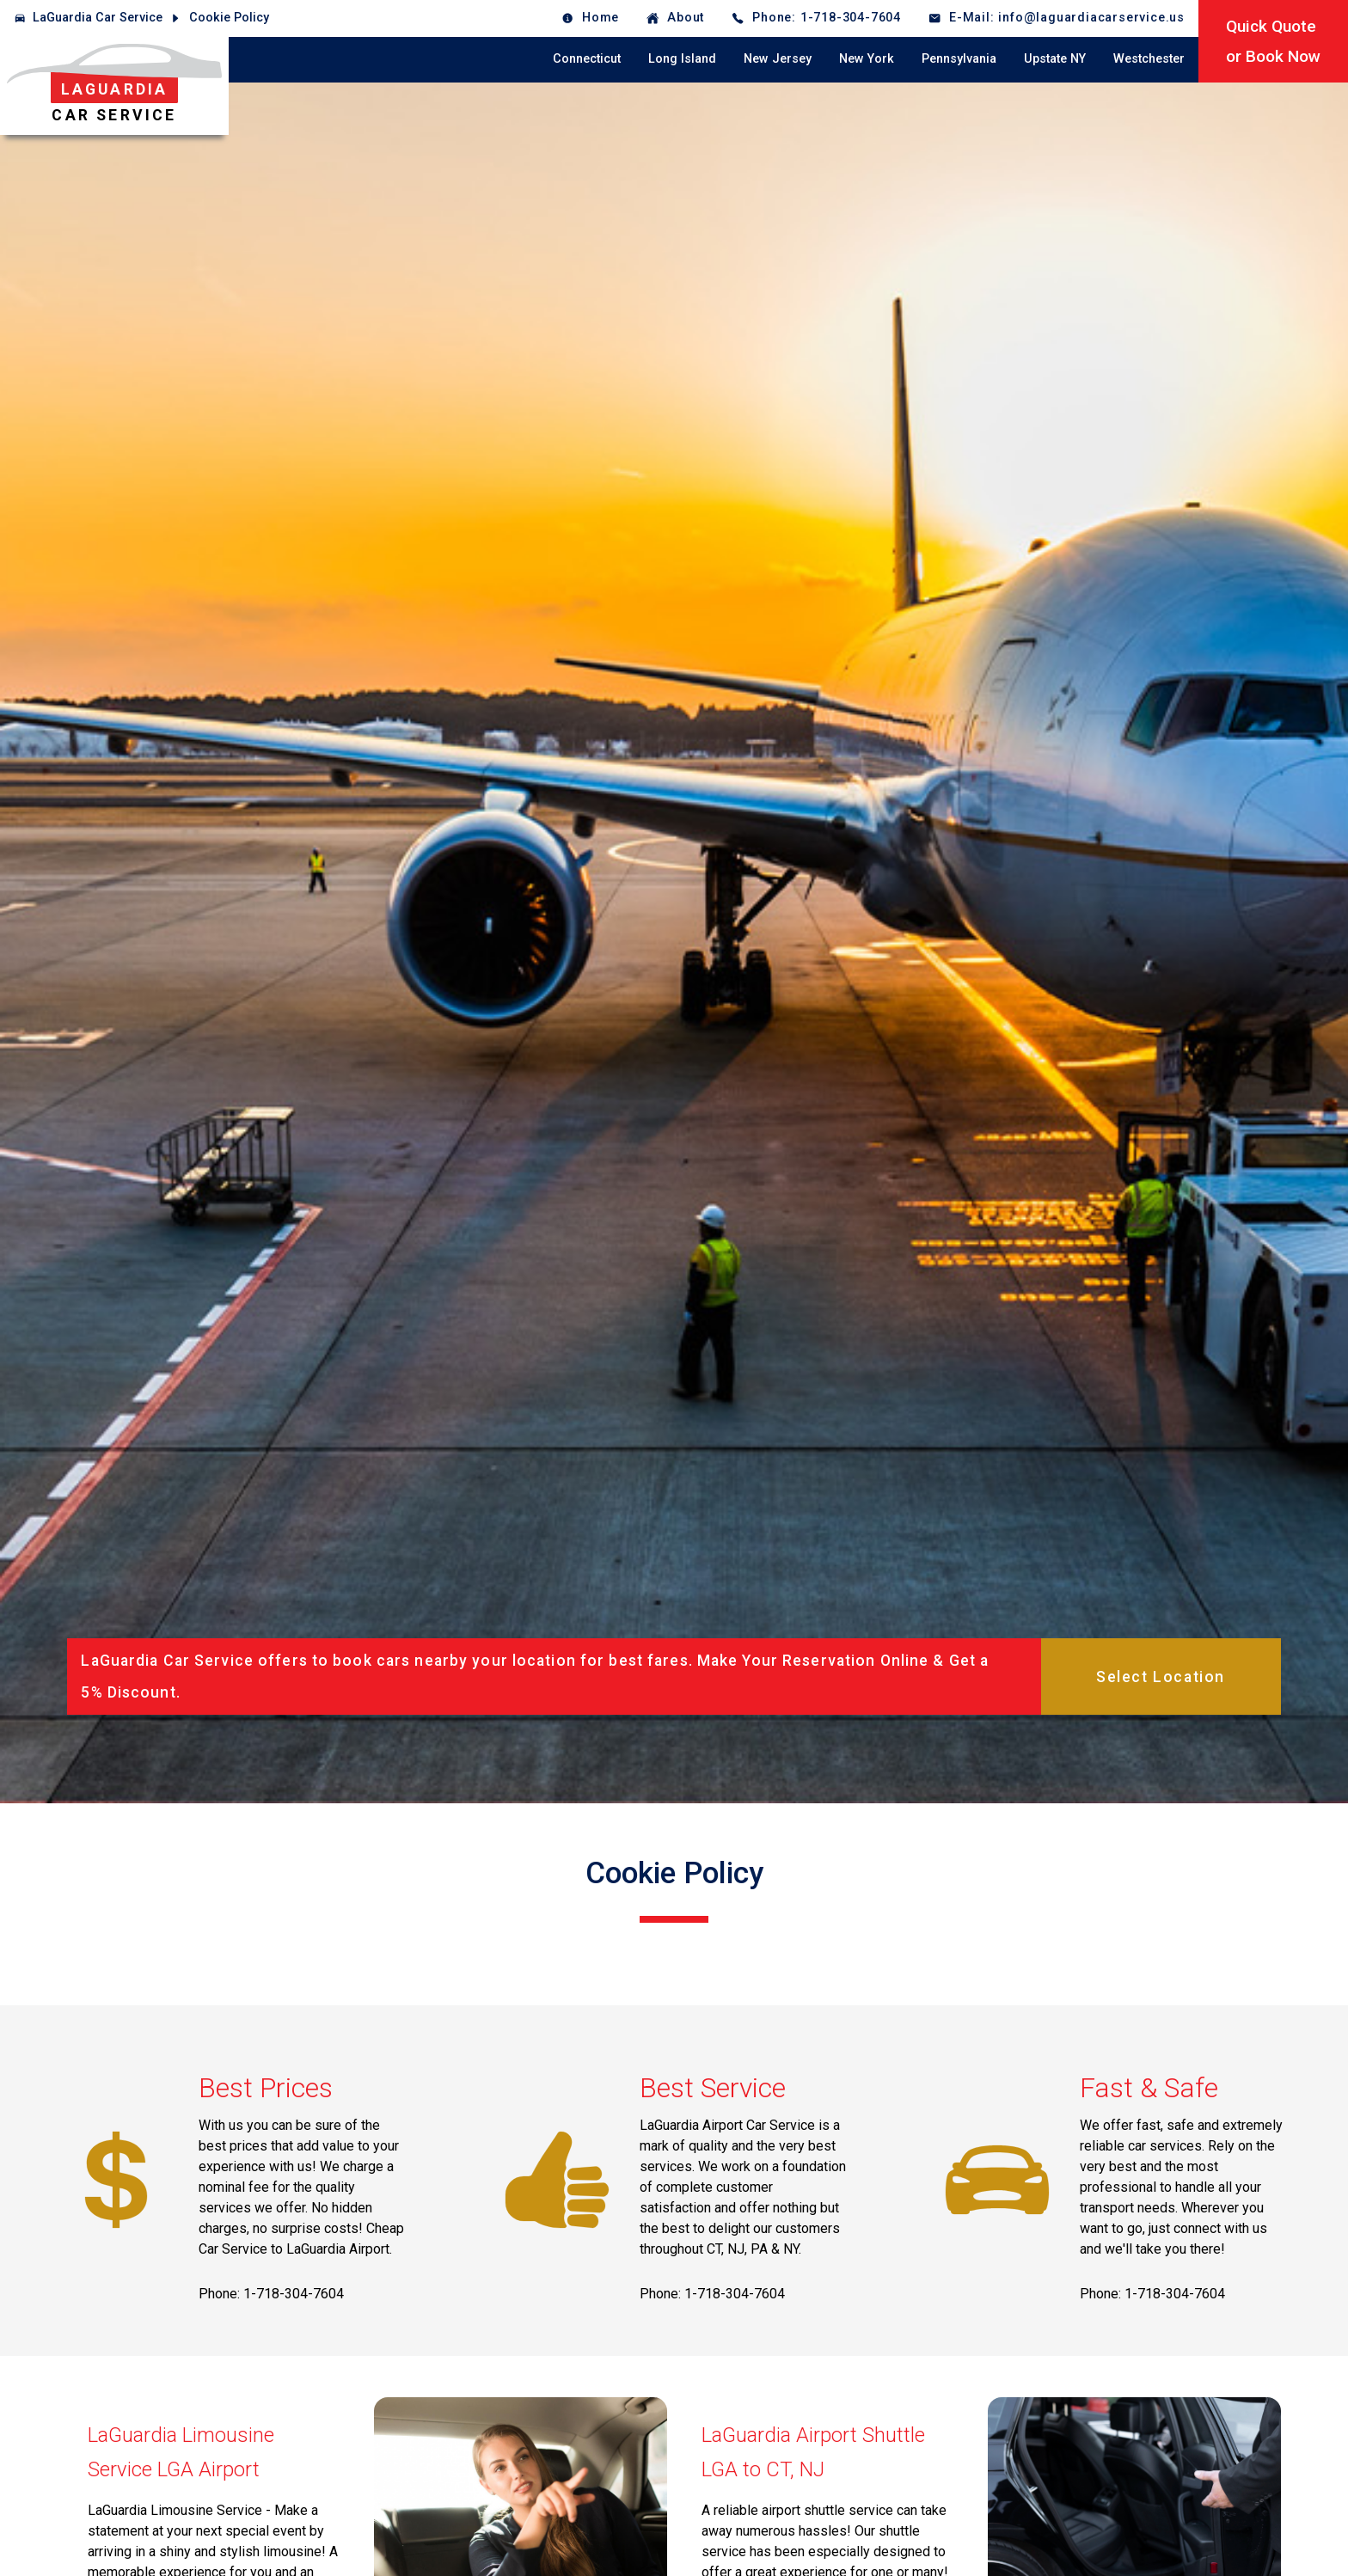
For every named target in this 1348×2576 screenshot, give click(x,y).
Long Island (682, 59)
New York (866, 59)
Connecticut (587, 59)
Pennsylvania (959, 59)
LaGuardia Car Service (97, 17)
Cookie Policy (229, 17)
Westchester (1149, 59)
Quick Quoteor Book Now (1273, 41)
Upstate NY (1055, 59)
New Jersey (778, 59)
